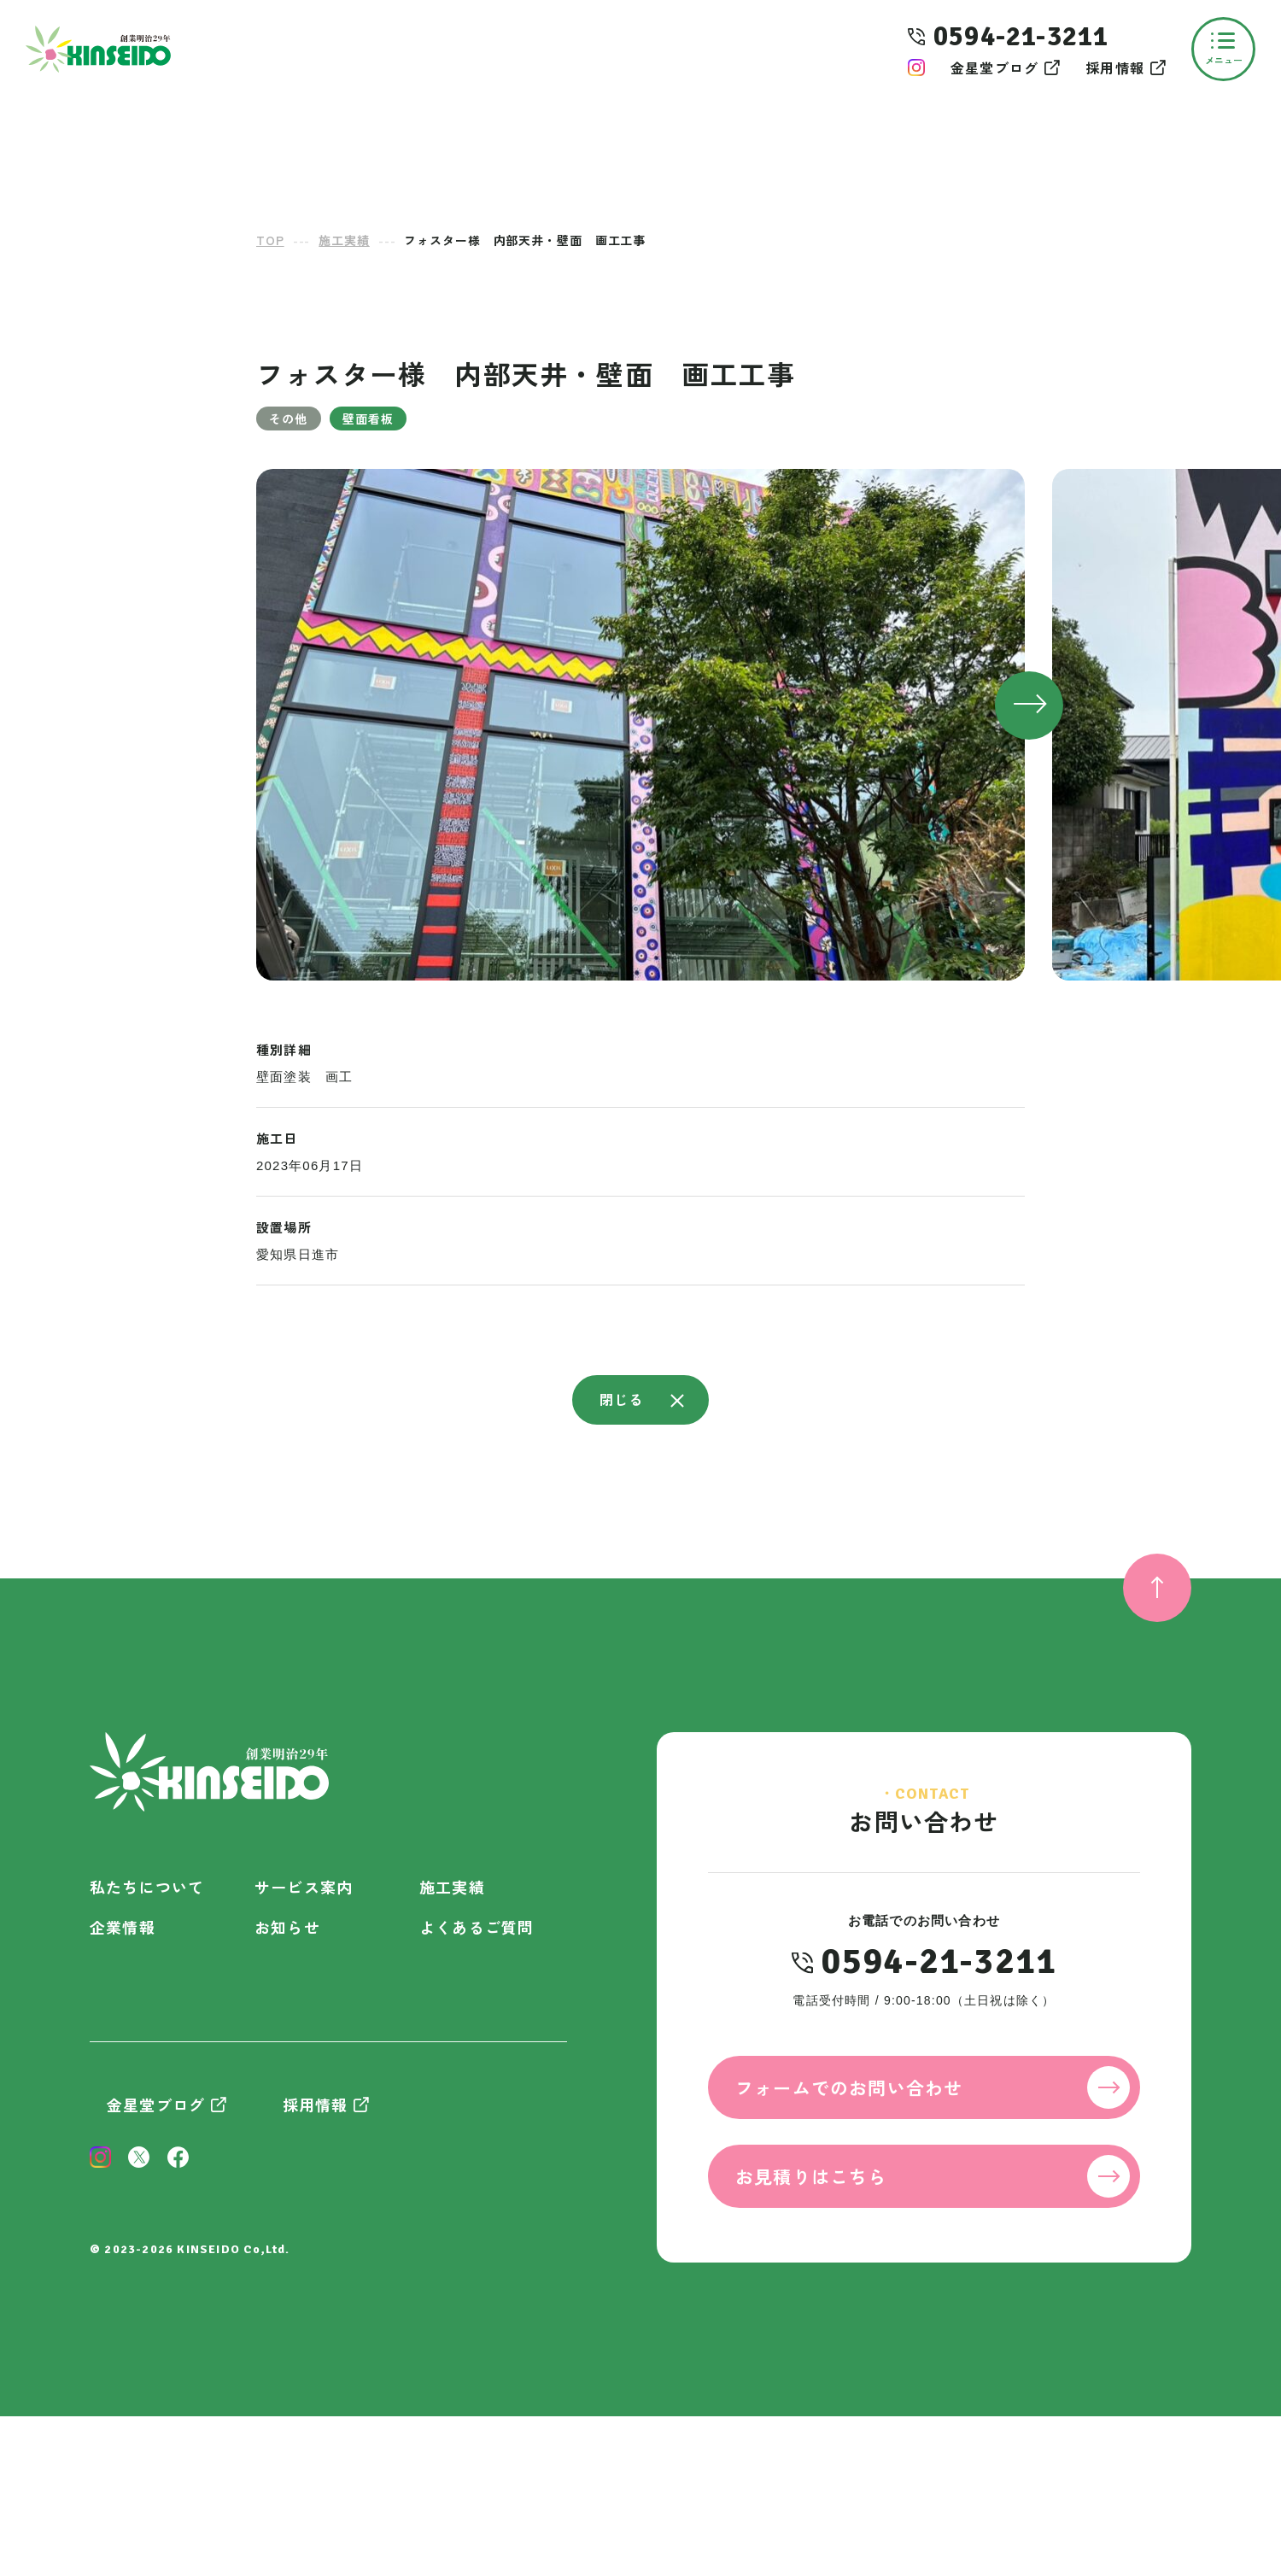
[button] (1029, 705)
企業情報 (122, 1927)
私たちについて (147, 1887)
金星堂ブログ (994, 67)
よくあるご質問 (476, 1927)
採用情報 (1114, 67)
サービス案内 (303, 1887)
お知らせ (287, 1927)
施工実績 (452, 1887)
